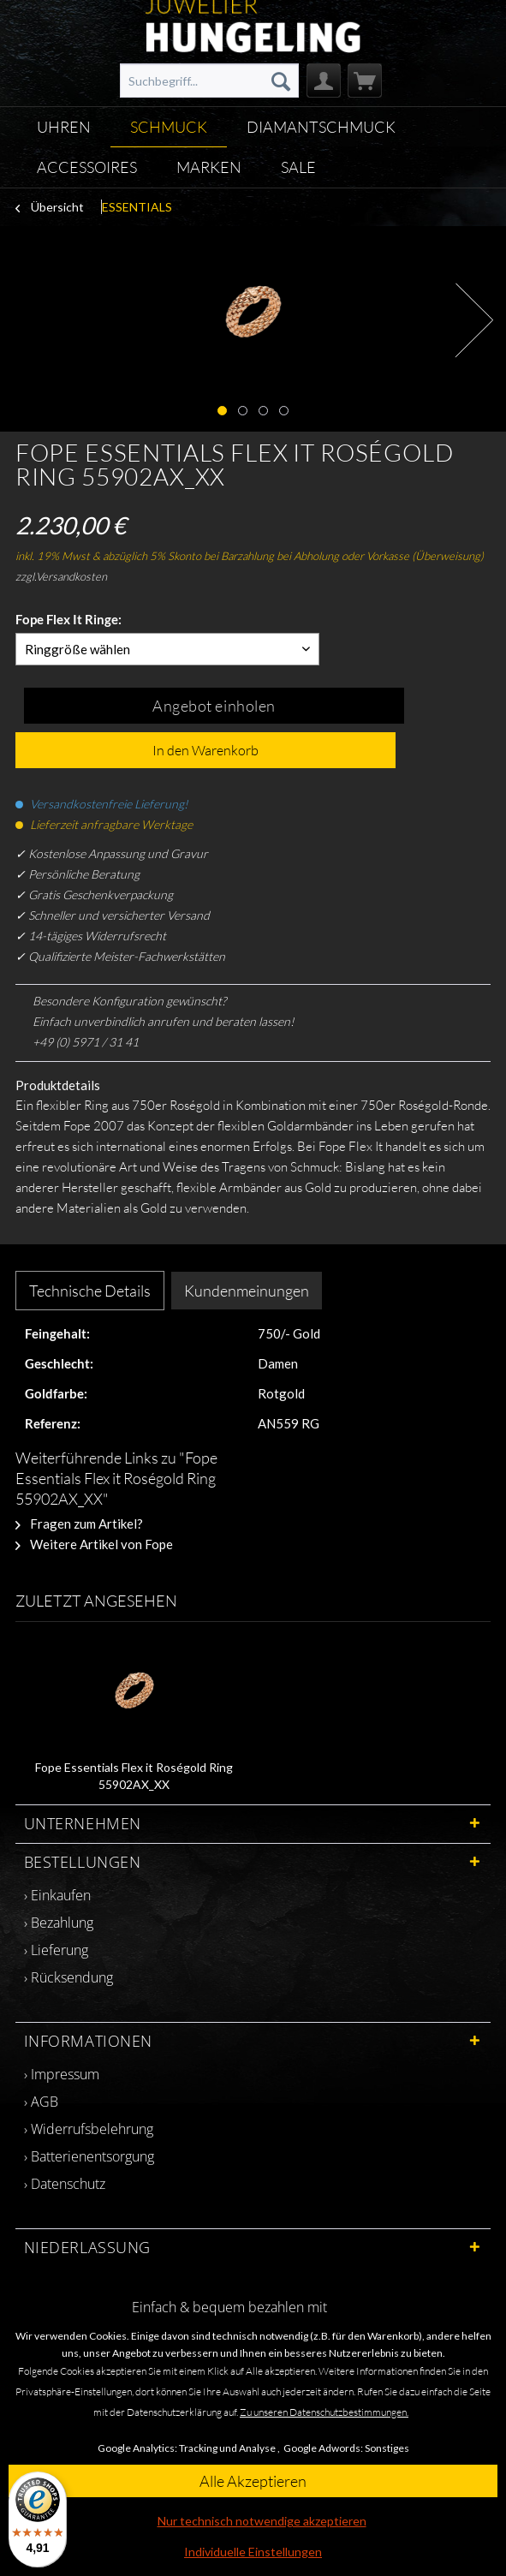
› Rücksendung (68, 1977)
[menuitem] (209, 80)
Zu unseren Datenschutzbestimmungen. (324, 2412)
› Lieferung (56, 1950)
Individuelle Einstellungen (253, 2551)
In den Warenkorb (205, 750)
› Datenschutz (64, 2183)
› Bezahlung (58, 1922)
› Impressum (61, 2074)
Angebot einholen (214, 705)
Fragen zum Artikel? (79, 1523)
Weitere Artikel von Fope (94, 1544)
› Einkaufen (57, 1895)
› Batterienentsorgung (89, 2156)
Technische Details (90, 1290)
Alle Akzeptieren (253, 2481)
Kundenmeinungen (246, 1290)
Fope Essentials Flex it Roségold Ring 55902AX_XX (134, 1776)
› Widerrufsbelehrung (88, 2129)
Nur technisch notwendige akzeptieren (262, 2520)
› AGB (41, 2101)
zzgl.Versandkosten (61, 576)
